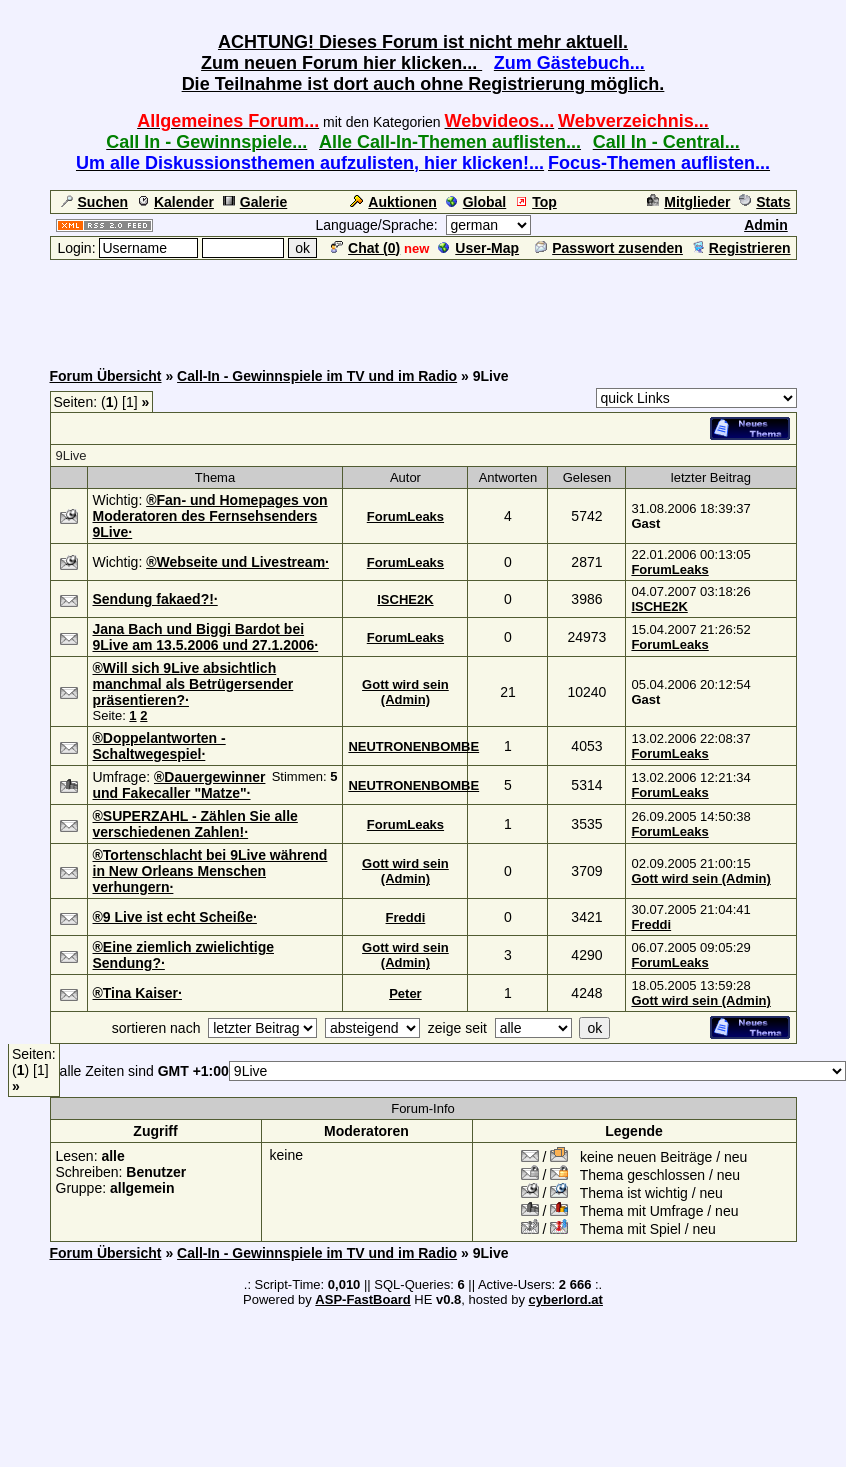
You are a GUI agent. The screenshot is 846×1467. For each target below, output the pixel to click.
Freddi (406, 917)
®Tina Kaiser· (137, 993)
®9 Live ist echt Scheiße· (175, 917)
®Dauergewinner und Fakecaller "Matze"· (179, 785)
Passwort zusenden (609, 248)
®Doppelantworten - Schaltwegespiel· (159, 746)
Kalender (175, 202)
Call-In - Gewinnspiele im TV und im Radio (317, 376)
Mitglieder (688, 202)
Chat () (365, 248)
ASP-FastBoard (362, 1299)
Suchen (95, 202)
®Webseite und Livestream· (237, 562)
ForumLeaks (405, 516)
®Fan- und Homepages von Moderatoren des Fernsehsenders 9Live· (210, 516)
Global (476, 202)
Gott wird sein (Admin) (405, 692)
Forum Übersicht (106, 376)
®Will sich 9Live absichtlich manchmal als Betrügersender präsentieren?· (193, 684)
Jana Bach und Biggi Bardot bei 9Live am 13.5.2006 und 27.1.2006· (206, 637)
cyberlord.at (566, 1299)
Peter (405, 993)
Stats (764, 202)
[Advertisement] (423, 307)
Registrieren (741, 248)
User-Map (478, 248)
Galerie (255, 202)
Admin (766, 225)
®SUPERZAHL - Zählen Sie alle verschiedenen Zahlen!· (195, 824)
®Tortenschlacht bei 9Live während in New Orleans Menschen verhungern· (210, 871)
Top (536, 202)
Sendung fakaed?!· (155, 599)
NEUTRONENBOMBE (413, 746)
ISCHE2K (405, 599)
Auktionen (393, 202)
